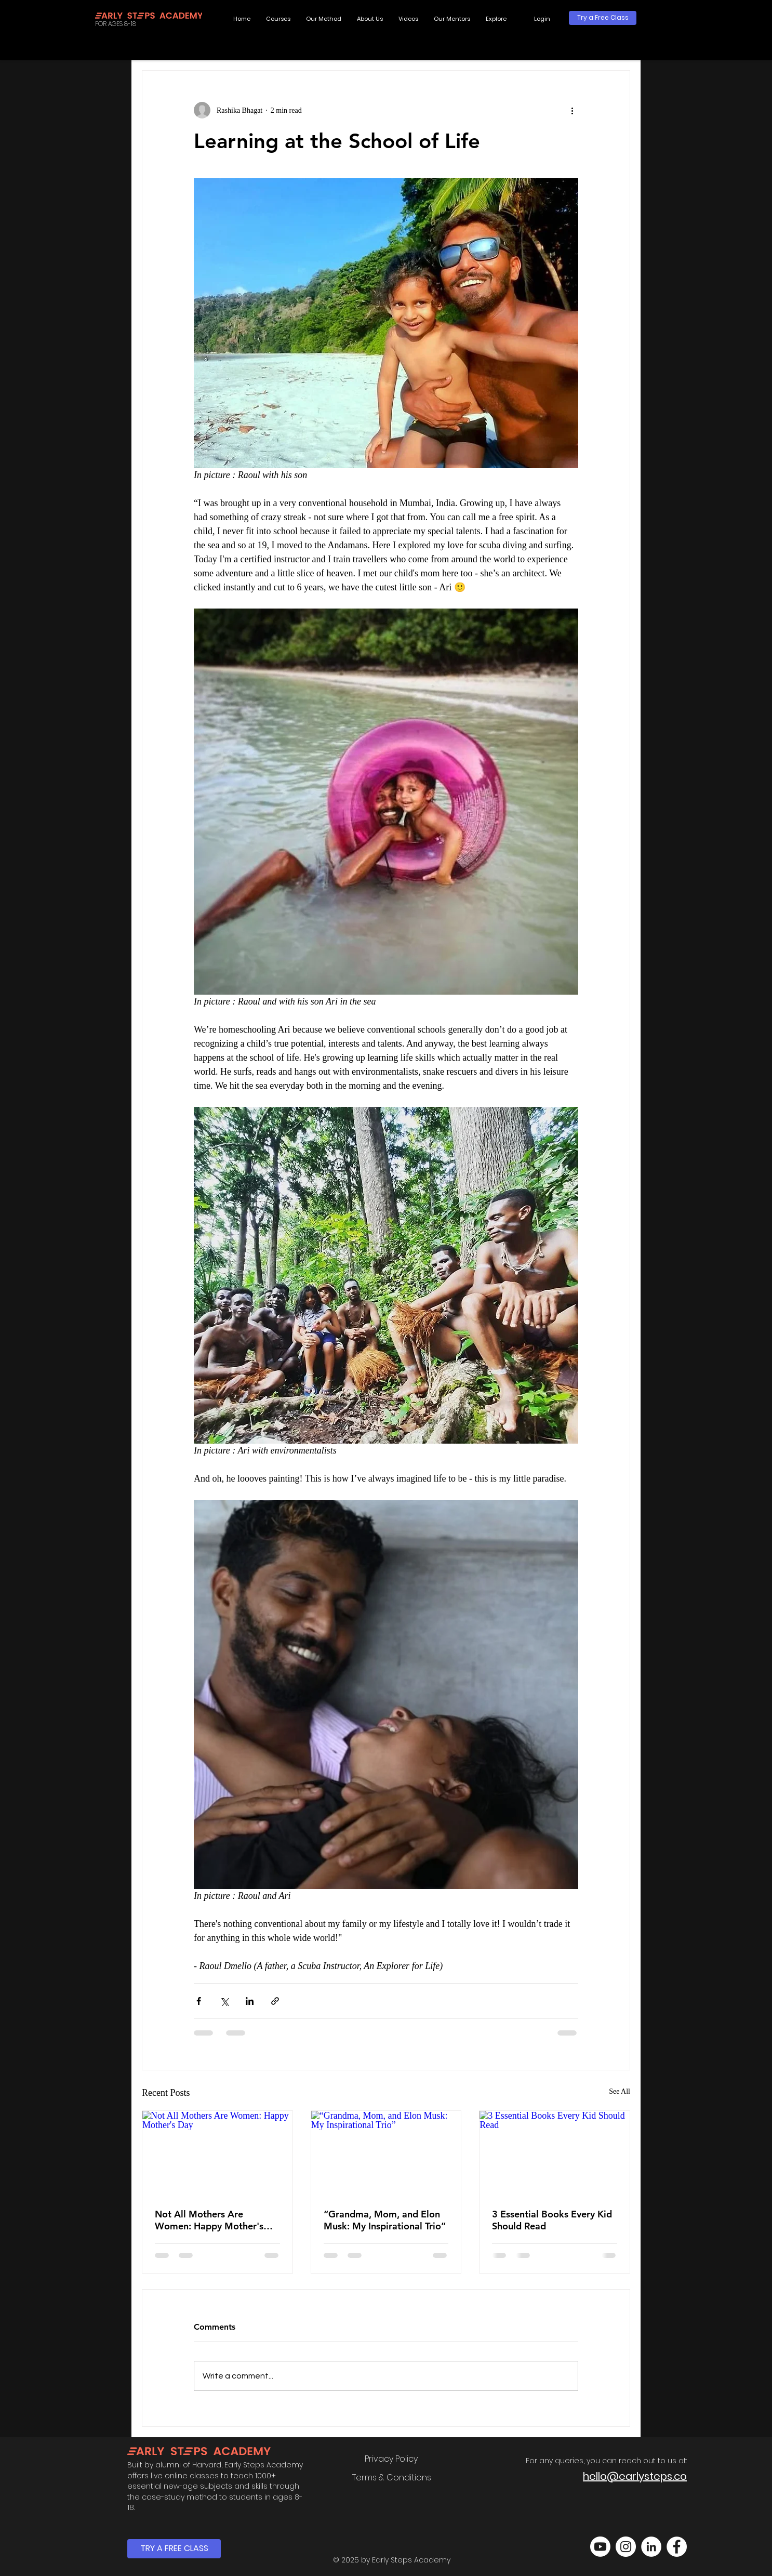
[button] (496, 19)
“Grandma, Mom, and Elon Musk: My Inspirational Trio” (385, 2220)
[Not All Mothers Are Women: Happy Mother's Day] (217, 2153)
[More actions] (572, 110)
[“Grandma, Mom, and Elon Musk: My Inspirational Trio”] (386, 2153)
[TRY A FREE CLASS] (174, 2548)
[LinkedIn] (651, 2547)
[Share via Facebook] (199, 2001)
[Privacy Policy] (391, 2459)
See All (619, 2091)
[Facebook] (677, 2547)
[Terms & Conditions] (391, 2477)
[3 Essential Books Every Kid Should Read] (555, 2153)
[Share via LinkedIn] (250, 2001)
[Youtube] (600, 2547)
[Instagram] (626, 2547)
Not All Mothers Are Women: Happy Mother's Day (209, 2220)
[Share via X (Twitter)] (224, 2001)
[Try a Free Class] (602, 18)
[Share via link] (275, 2001)
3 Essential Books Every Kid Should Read (552, 2220)
